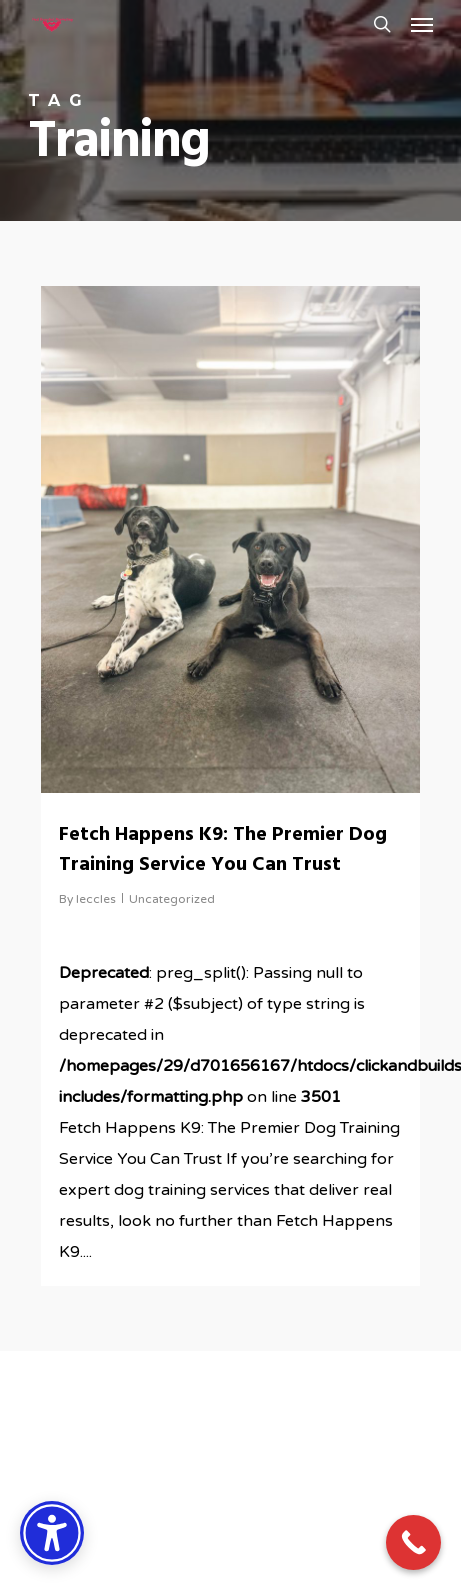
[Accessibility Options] (52, 1533)
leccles (96, 899)
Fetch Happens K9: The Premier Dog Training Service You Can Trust (223, 850)
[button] (422, 24)
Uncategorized (172, 899)
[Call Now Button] (413, 1542)
